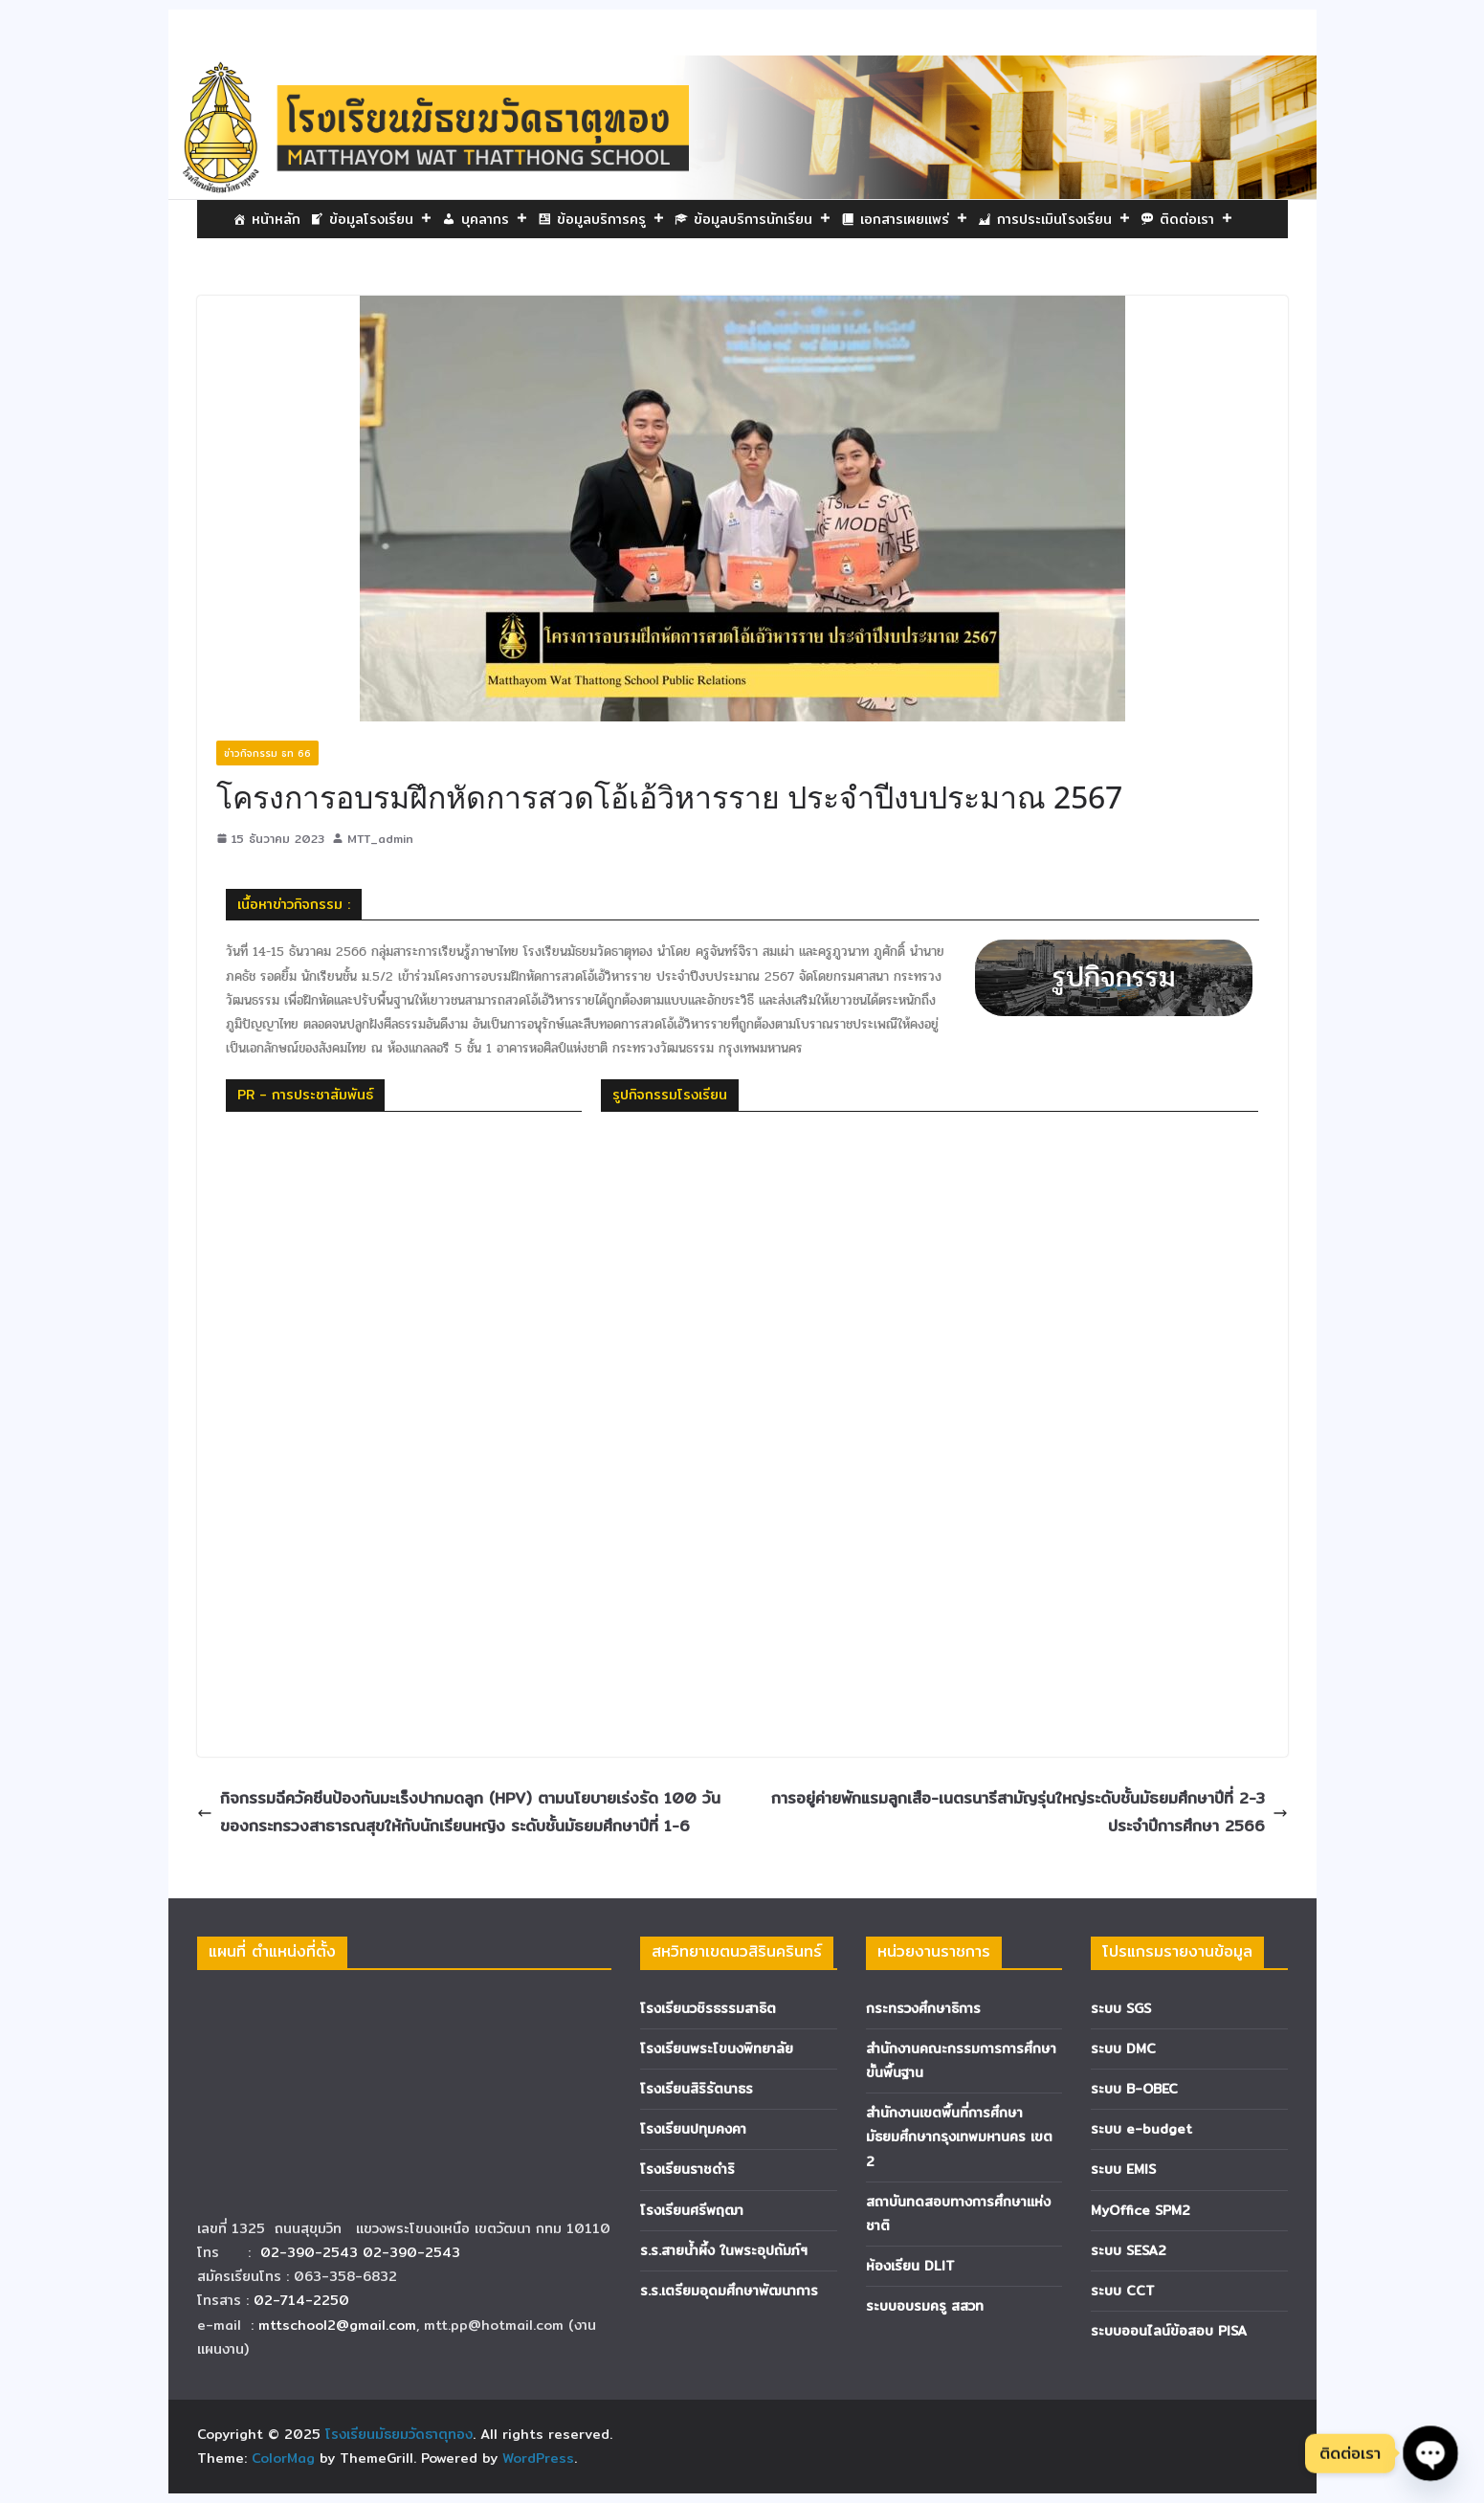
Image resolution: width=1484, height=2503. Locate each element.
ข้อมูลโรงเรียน (380, 219)
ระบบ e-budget (1141, 2128)
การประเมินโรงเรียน (1064, 219)
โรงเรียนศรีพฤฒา (691, 2210)
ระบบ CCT (1123, 2290)
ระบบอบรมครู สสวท (925, 2305)
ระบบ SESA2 (1128, 2250)
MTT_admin (380, 839)
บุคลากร (494, 219)
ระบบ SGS (1121, 2008)
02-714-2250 (301, 2300)
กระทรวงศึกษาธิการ (923, 2008)
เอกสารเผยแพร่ (914, 219)
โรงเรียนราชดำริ (687, 2169)
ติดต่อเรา (1196, 219)
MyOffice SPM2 (1140, 2210)
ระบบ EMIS (1123, 2169)
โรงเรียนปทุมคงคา (693, 2128)
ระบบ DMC (1123, 2048)
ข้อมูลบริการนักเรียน (762, 219)
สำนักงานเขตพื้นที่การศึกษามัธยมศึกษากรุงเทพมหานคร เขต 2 (959, 2136)
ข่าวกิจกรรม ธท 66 (267, 753)
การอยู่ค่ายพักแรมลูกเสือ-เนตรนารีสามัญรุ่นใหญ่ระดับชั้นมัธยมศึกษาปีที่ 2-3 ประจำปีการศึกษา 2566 (1029, 1812)
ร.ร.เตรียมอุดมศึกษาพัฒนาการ (729, 2290)
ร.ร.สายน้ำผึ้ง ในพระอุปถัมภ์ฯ (724, 2250)
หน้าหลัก (276, 219)
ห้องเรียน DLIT (910, 2265)
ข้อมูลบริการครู (611, 219)
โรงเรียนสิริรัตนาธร (696, 2088)
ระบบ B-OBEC (1134, 2088)
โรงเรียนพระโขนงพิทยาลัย (716, 2048)
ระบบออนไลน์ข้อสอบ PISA (1169, 2330)
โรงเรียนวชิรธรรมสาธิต (708, 2008)
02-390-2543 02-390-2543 (362, 2252)
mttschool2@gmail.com (337, 2325)
